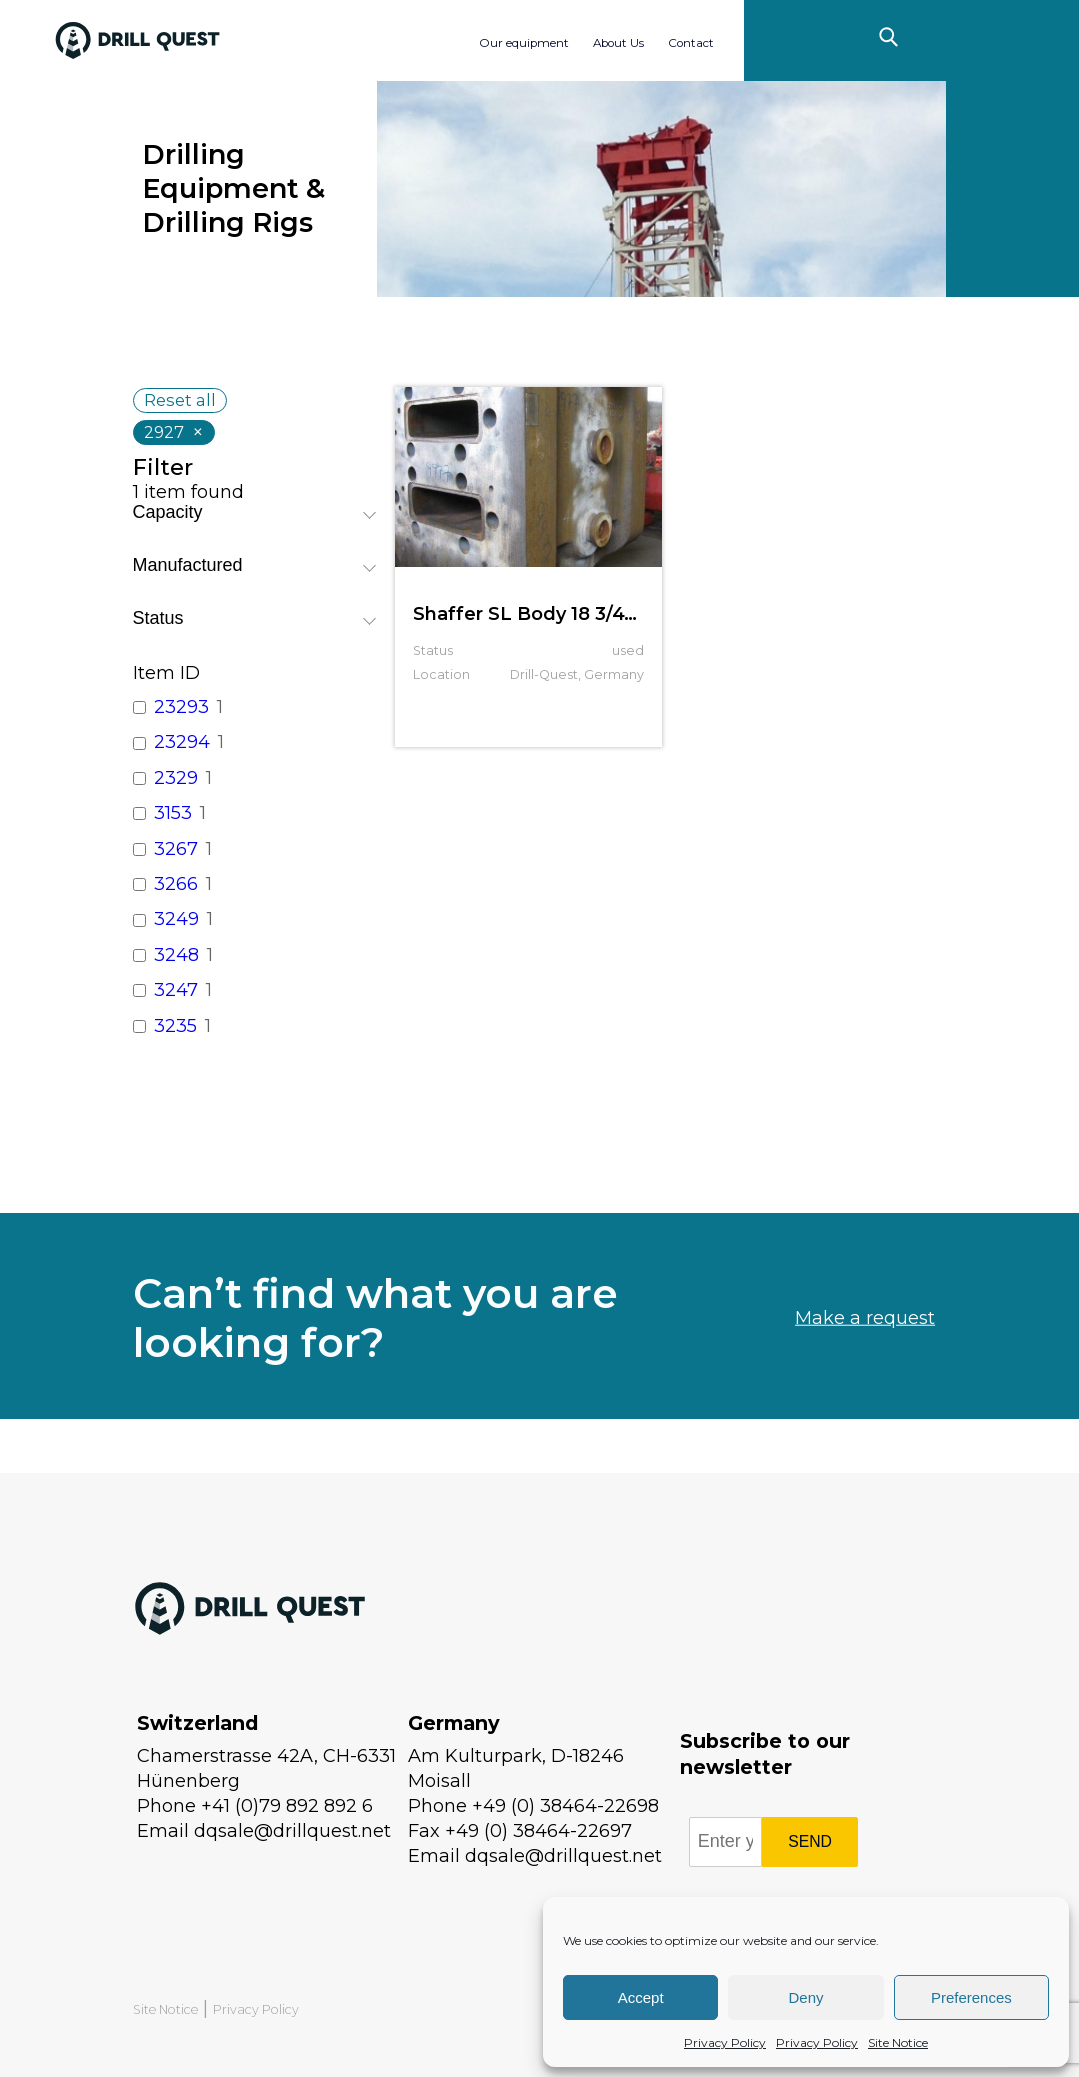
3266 (176, 884)
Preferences (971, 1997)
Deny (805, 1997)
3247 (176, 990)
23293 (181, 707)
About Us (618, 43)
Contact (691, 43)
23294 (182, 742)
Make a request (865, 1369)
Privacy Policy (725, 2042)
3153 (173, 813)
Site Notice (898, 2042)
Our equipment (524, 43)
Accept (641, 1997)
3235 (175, 1026)
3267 (176, 849)
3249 (176, 919)
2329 (176, 778)
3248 (176, 955)
